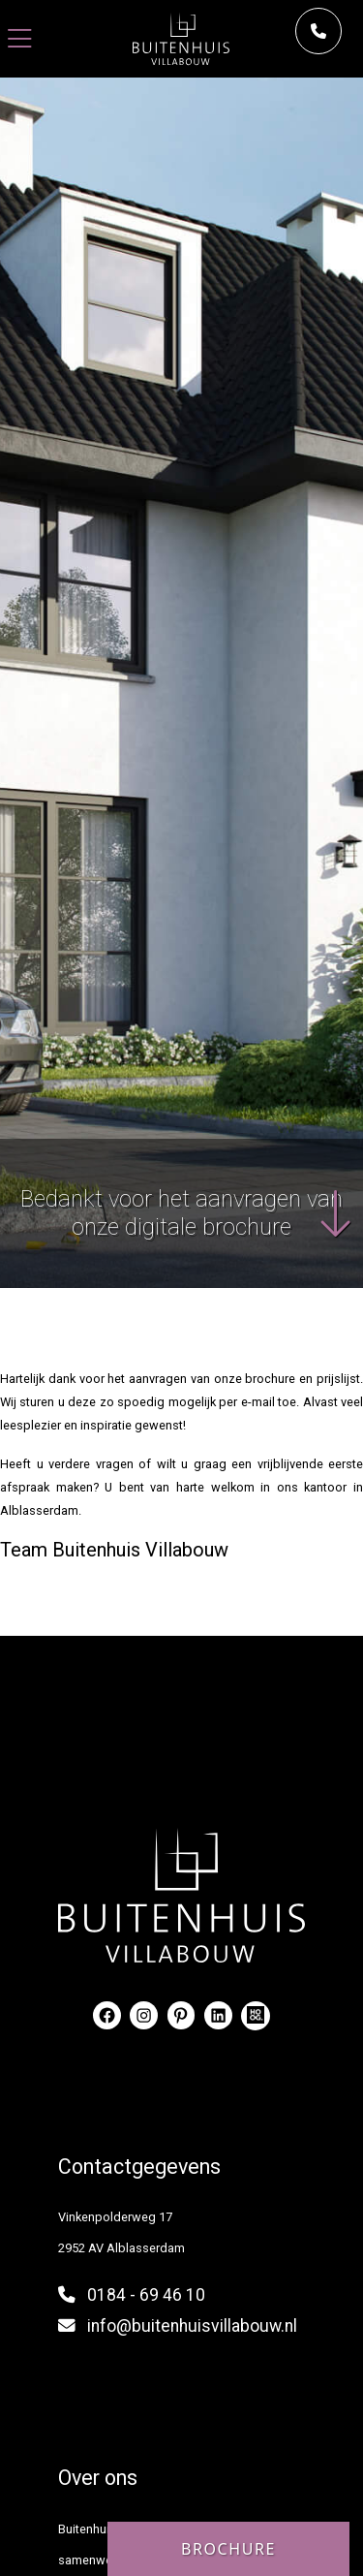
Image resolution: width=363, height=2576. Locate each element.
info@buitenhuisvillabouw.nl (192, 2326)
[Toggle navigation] (20, 39)
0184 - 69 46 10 (146, 2295)
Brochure (228, 2549)
